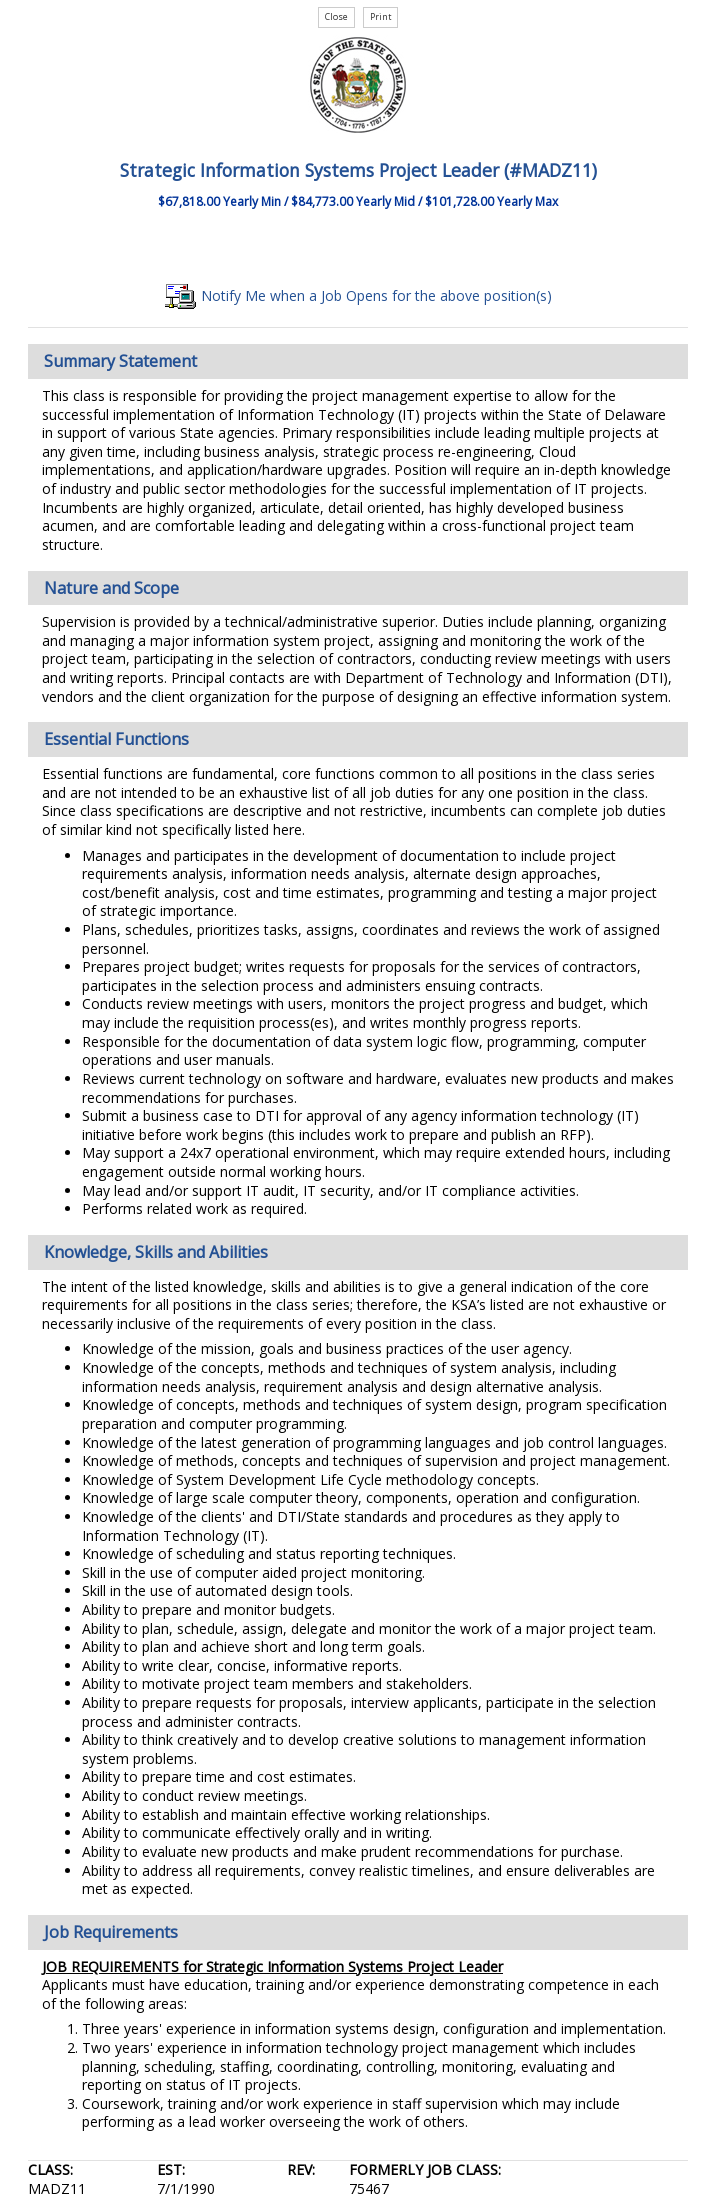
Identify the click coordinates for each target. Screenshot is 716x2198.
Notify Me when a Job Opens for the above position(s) (358, 295)
